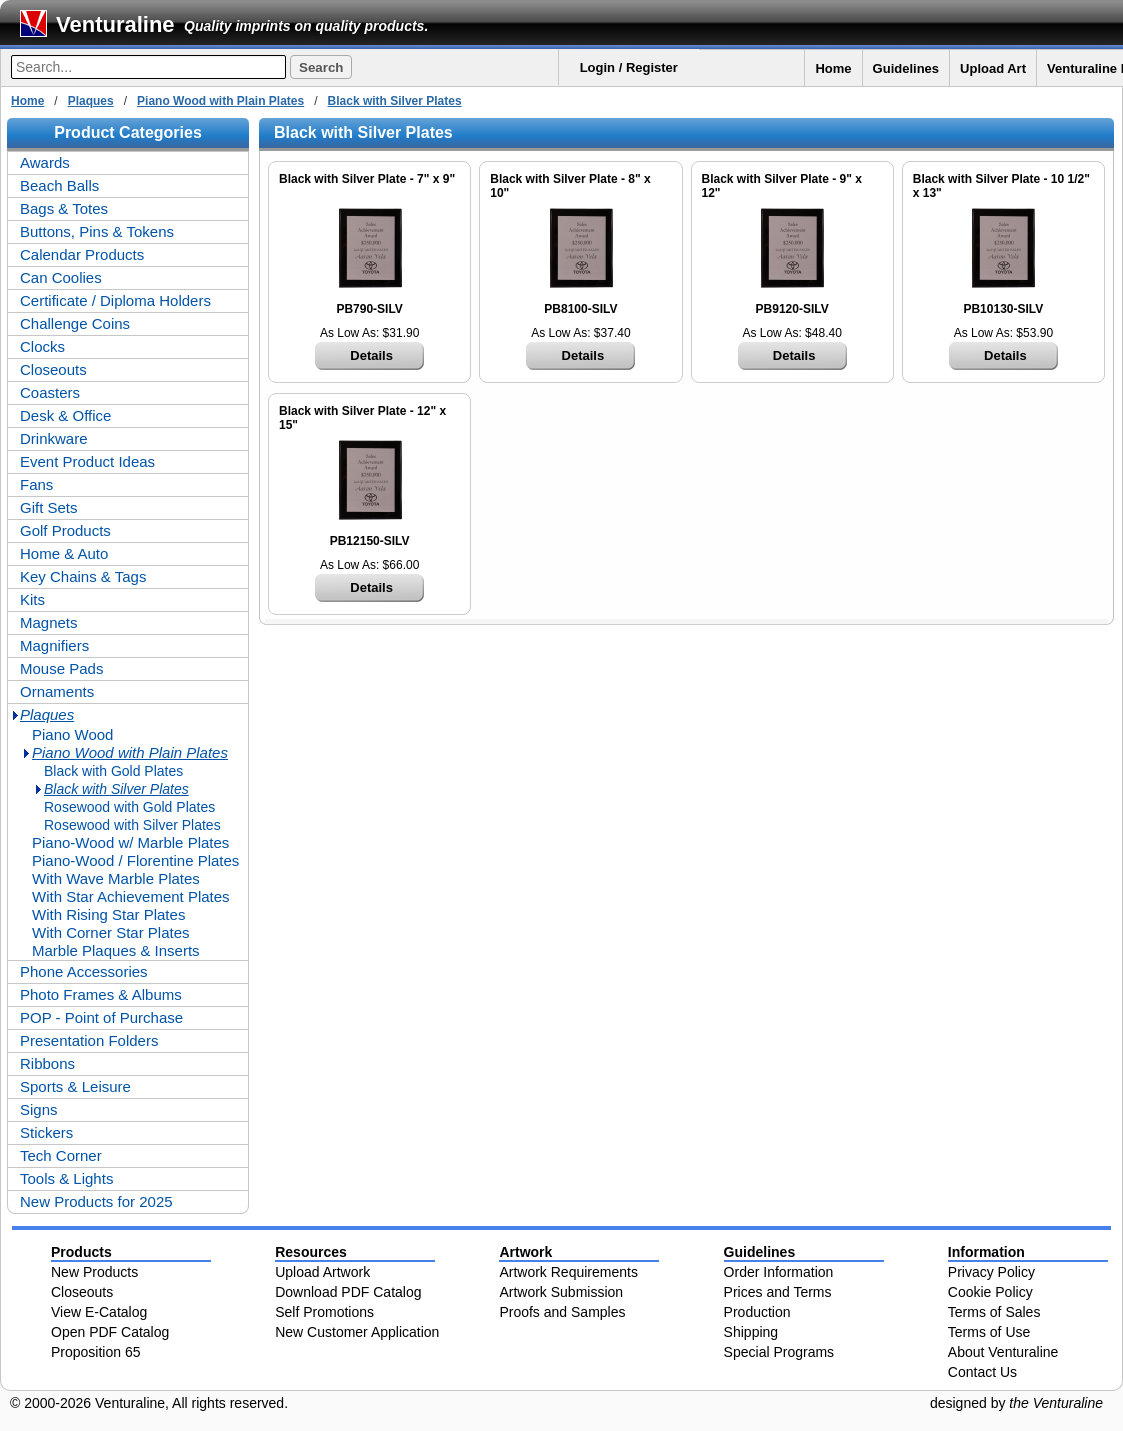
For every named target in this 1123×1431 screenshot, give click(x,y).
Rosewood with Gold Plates (129, 807)
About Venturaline (1003, 1352)
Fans (36, 484)
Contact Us (982, 1372)
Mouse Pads (61, 668)
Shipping (751, 1332)
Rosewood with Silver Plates (132, 825)
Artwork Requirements (568, 1272)
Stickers (46, 1132)
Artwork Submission (561, 1292)
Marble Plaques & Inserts (116, 950)
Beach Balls (59, 185)
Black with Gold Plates (113, 771)
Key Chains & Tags (83, 576)
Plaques (91, 101)
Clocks (42, 346)
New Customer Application (357, 1332)
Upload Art (993, 68)
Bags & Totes (64, 208)
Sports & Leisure (75, 1086)
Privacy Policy (991, 1272)
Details (371, 355)
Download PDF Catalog (348, 1292)
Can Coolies (61, 277)
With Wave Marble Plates (116, 878)
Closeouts (53, 369)
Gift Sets (49, 507)
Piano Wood (72, 734)
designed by (1016, 1403)
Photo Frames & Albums (101, 994)
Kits (32, 599)
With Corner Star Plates (111, 932)
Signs (39, 1109)
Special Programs (779, 1352)
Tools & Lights (66, 1178)
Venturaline (115, 24)
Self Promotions (324, 1312)
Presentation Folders (89, 1040)
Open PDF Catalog (110, 1332)
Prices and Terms (778, 1292)
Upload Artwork (322, 1272)
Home (833, 68)
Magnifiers (54, 645)
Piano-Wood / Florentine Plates (135, 860)
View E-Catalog (99, 1312)
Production (757, 1312)
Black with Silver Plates (395, 101)
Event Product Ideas (87, 461)
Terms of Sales (994, 1312)
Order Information (779, 1272)
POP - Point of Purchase (101, 1017)
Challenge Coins (75, 323)
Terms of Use (989, 1332)
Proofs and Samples (562, 1312)
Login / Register (629, 67)
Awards (45, 162)
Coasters (50, 392)
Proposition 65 (96, 1352)
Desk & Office (65, 415)
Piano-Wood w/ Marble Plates (130, 842)
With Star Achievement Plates (131, 896)
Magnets (49, 622)
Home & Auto (64, 553)
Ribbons (47, 1063)
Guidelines (906, 68)
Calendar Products (82, 254)
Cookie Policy (990, 1292)
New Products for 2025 (96, 1201)
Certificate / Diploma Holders (115, 300)
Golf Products (65, 530)
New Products (94, 1272)
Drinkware (54, 438)
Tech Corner (61, 1155)
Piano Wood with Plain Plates (220, 101)
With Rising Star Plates (108, 914)
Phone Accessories (84, 971)
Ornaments (57, 691)
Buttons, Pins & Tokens (97, 231)
